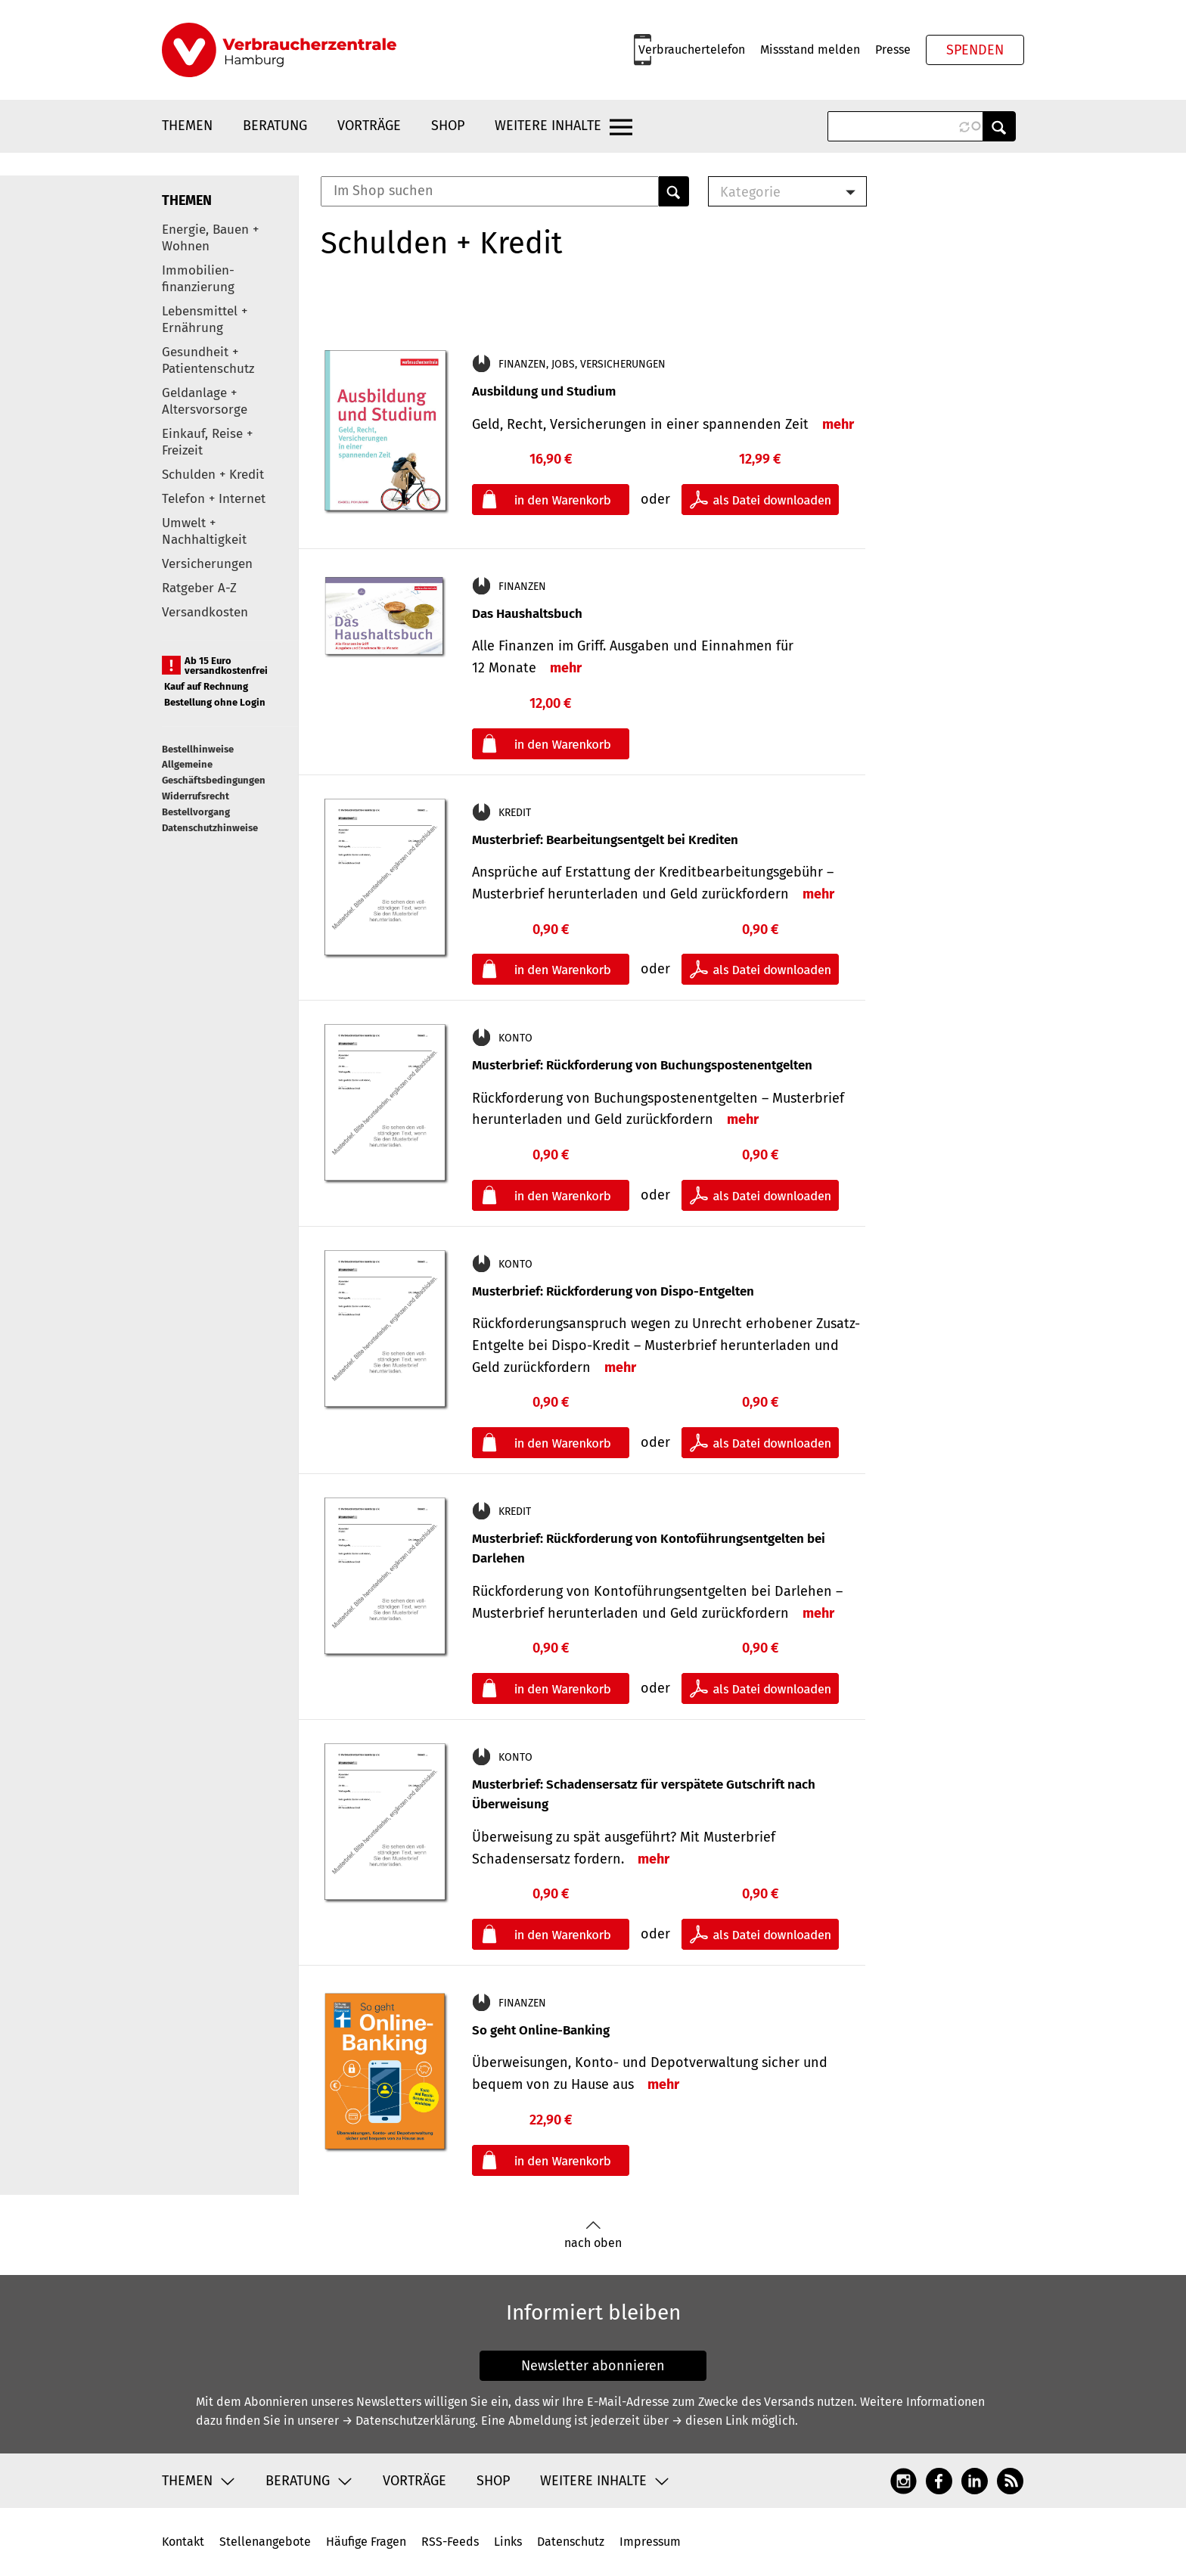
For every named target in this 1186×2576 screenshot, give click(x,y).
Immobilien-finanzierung (198, 278)
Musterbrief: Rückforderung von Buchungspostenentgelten (642, 1065)
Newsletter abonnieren (593, 2365)
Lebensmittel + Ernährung (204, 319)
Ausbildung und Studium (544, 391)
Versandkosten (205, 612)
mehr (838, 424)
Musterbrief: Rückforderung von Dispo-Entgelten (613, 1291)
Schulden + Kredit (213, 475)
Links (508, 2541)
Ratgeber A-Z (199, 588)
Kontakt (183, 2541)
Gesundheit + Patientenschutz (208, 360)
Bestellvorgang (196, 812)
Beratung (275, 125)
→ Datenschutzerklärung (408, 2420)
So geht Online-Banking (541, 2030)
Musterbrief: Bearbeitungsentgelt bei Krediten (605, 840)
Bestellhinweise (198, 749)
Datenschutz (570, 2541)
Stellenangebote (265, 2541)
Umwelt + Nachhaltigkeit (204, 531)
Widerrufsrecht (195, 796)
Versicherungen (207, 564)
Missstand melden (810, 49)
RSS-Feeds (450, 2541)
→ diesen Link (710, 2420)
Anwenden (999, 126)
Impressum (650, 2541)
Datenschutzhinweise (210, 827)
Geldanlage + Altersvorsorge (204, 401)
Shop (447, 125)
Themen (187, 125)
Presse (893, 49)
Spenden (975, 50)
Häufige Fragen (366, 2541)
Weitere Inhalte (548, 125)
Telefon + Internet (213, 499)
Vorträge (369, 125)
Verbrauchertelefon (691, 49)
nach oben (593, 2235)
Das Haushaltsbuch (527, 614)
